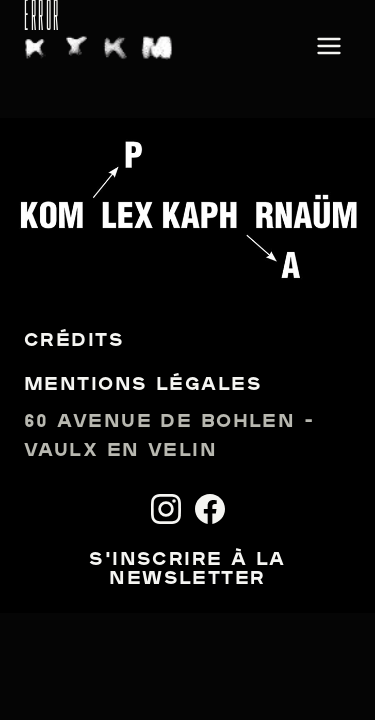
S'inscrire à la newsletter (187, 570)
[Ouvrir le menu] (329, 47)
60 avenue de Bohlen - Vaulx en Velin (169, 437)
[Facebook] (210, 509)
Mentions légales (143, 385)
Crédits (74, 341)
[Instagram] (166, 509)
